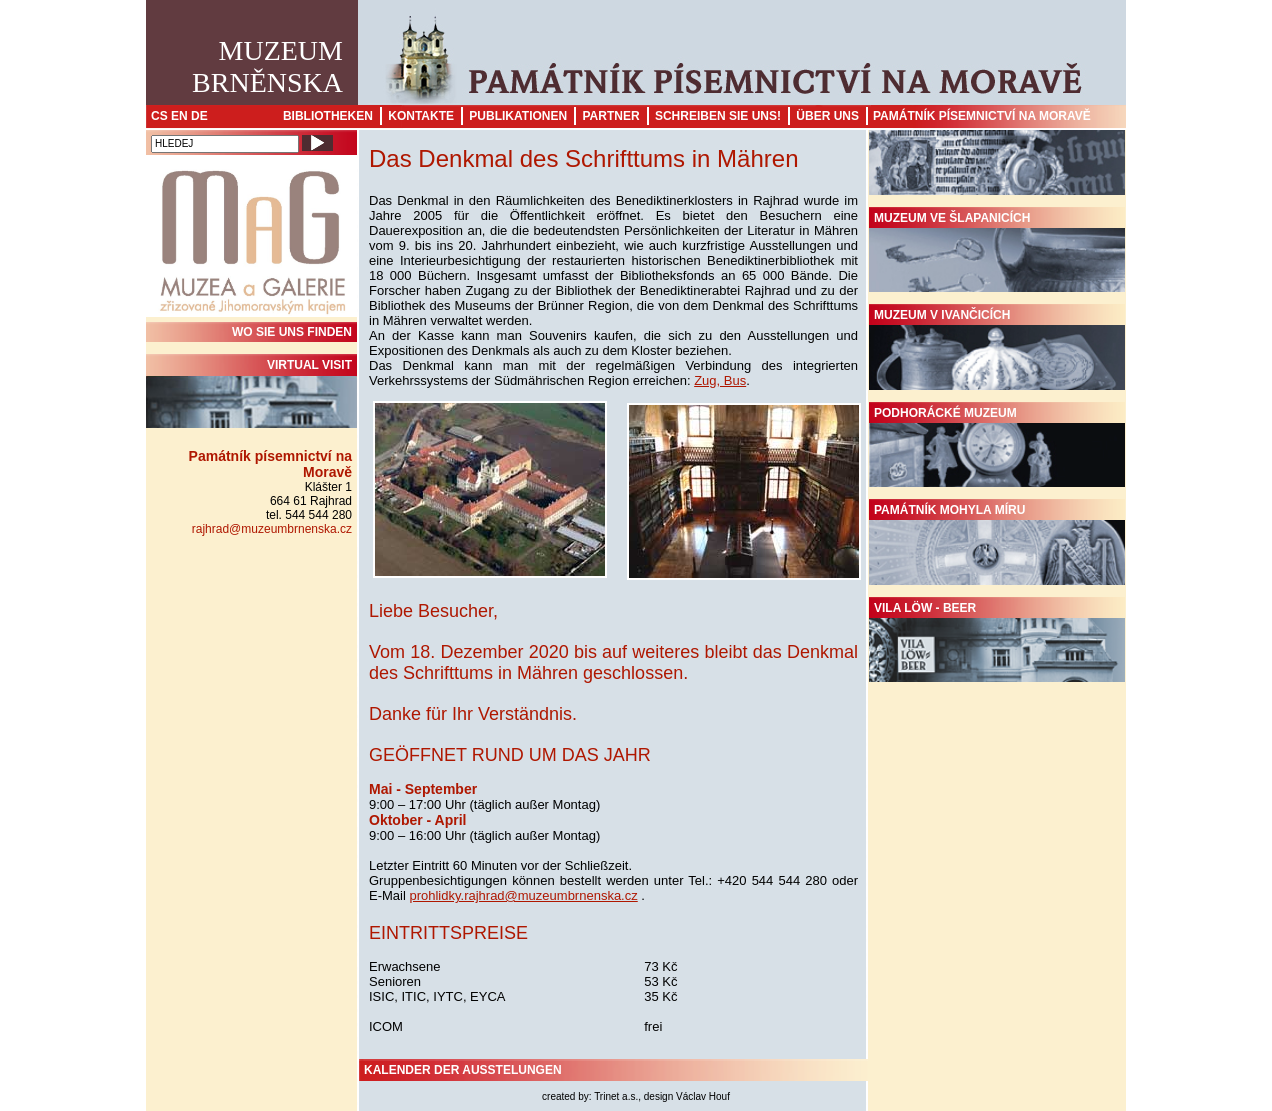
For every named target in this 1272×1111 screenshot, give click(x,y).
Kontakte (421, 116)
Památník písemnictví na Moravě (982, 116)
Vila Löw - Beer (997, 642)
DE (199, 116)
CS (159, 116)
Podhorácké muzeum (997, 447)
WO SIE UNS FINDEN (292, 332)
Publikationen (518, 116)
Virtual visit (251, 393)
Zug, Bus (720, 380)
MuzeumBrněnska (267, 66)
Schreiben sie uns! (718, 116)
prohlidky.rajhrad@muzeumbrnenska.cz (523, 895)
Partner (610, 116)
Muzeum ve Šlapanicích (997, 252)
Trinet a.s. (616, 1096)
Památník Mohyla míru (997, 544)
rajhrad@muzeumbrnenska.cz (272, 529)
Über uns (827, 116)
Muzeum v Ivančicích (997, 349)
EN (179, 116)
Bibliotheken (328, 116)
